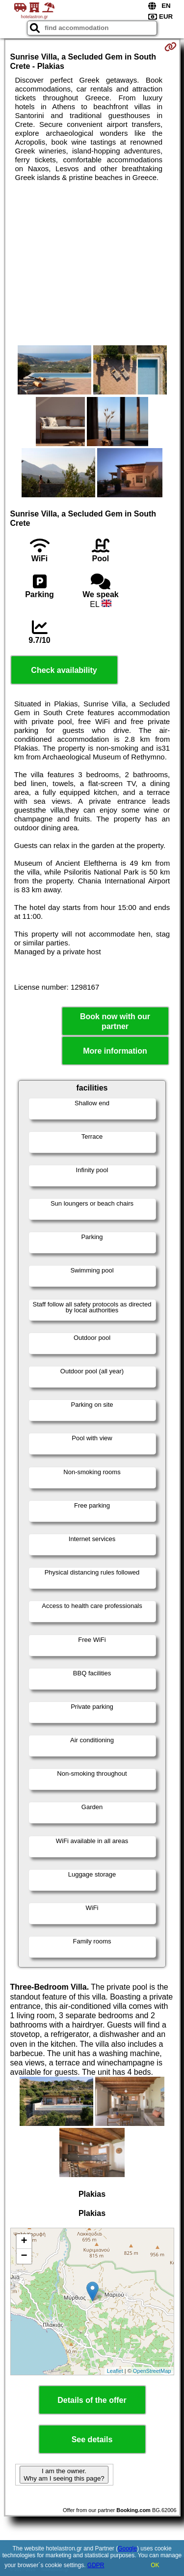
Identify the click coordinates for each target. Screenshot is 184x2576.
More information (115, 1051)
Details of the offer (91, 2400)
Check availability (64, 670)
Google (127, 2548)
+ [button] (24, 2241)
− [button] (24, 2256)
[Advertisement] (92, 263)
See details (92, 2439)
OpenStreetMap (152, 2371)
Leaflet (115, 2371)
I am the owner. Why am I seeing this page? (64, 2474)
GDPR (96, 2565)
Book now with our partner (115, 1021)
